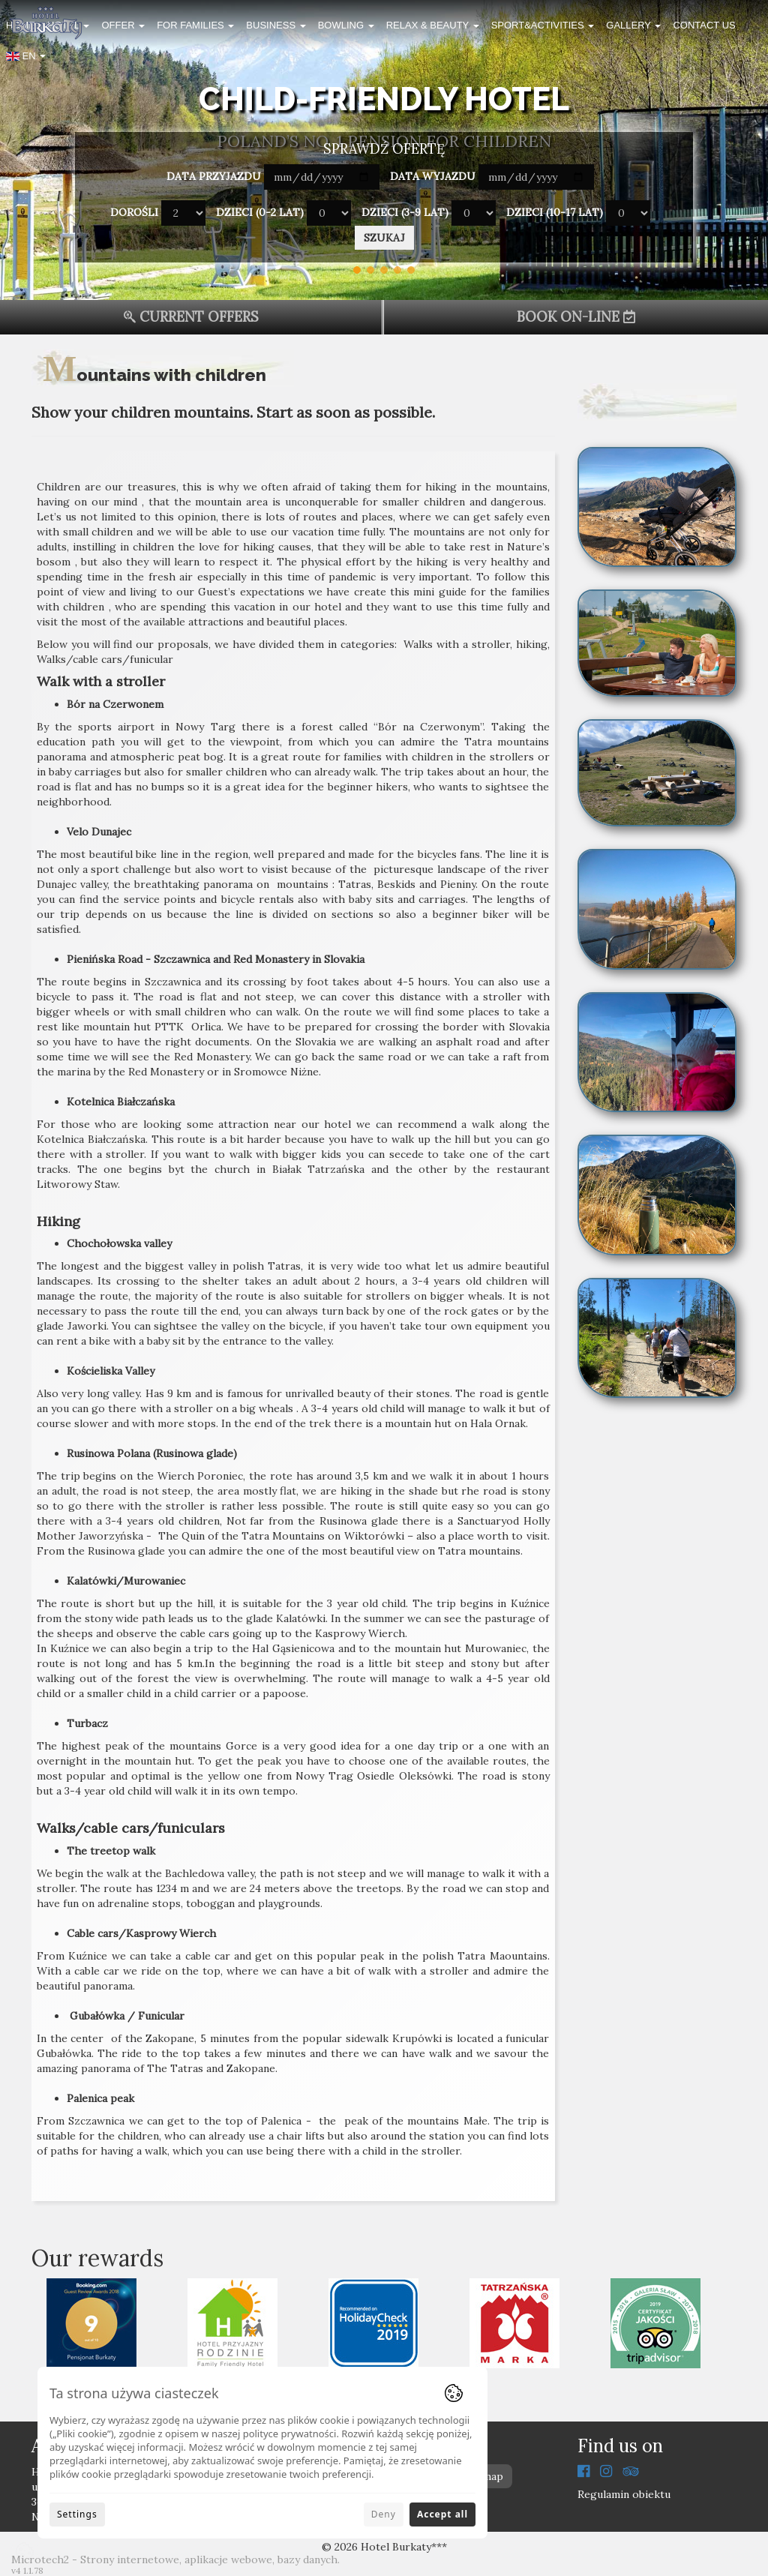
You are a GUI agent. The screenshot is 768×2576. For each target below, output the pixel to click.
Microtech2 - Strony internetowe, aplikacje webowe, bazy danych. (175, 2559)
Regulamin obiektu (624, 2494)
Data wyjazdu (433, 176)
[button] (26, 58)
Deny (383, 2514)
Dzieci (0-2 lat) (260, 212)
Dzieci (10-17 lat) (554, 212)
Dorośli (134, 212)
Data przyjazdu (213, 176)
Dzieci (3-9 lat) (405, 212)
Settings (77, 2514)
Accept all (442, 2514)
